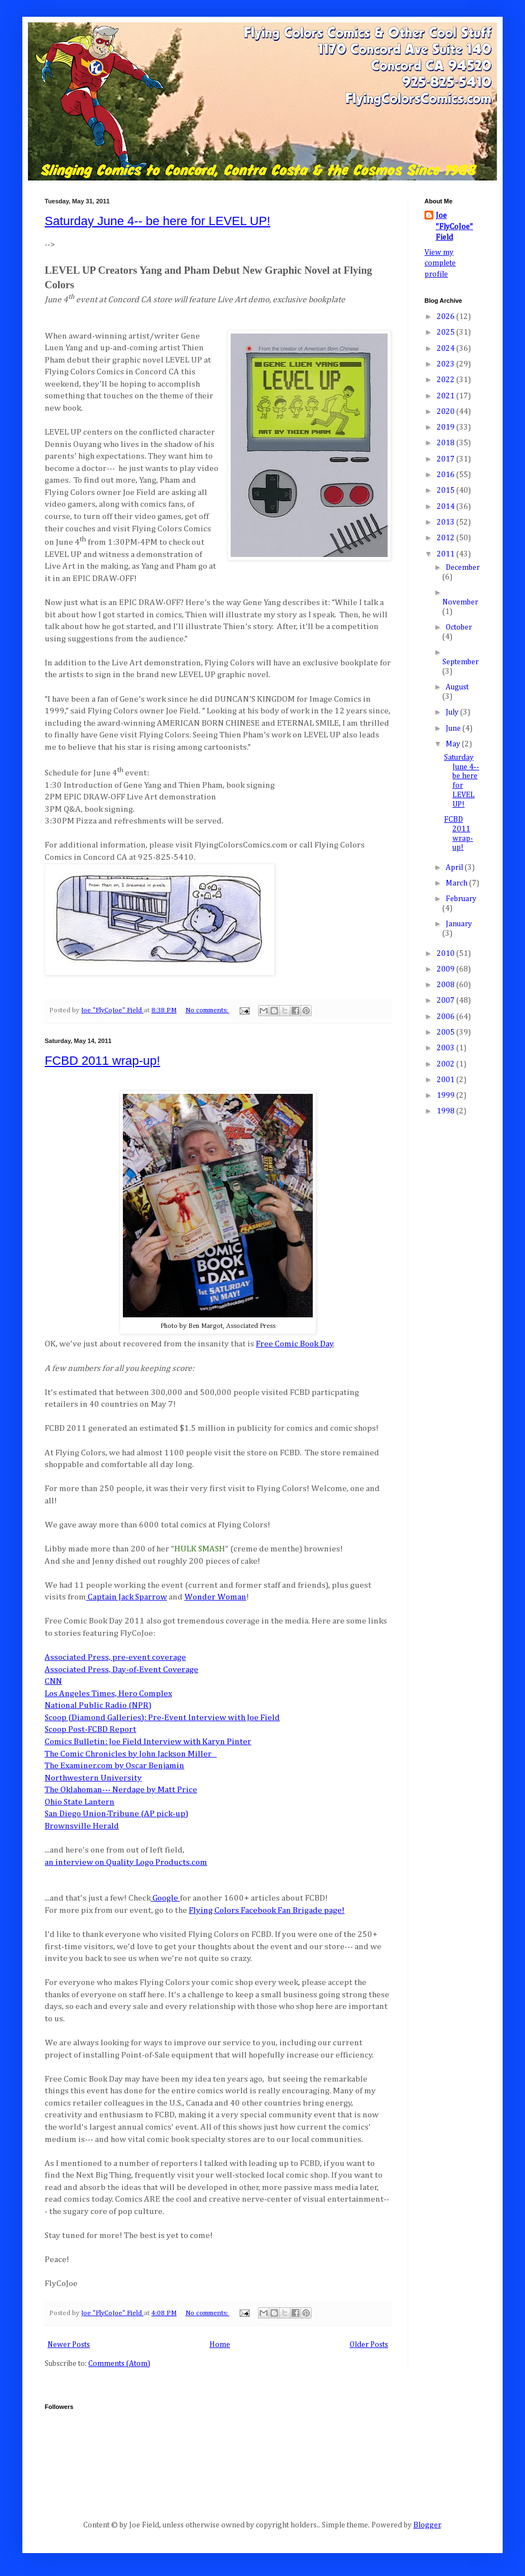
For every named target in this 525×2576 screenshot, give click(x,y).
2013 (446, 522)
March (457, 883)
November (460, 602)
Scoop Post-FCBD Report (90, 1729)
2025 (446, 332)
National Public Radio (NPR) (98, 1705)
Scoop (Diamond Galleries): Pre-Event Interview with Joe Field (162, 1717)
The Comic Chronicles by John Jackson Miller (129, 1754)
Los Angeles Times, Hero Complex (108, 1693)
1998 (446, 1111)
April (455, 868)
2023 (446, 364)
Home (219, 2345)
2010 (446, 954)
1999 (446, 1095)
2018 (446, 443)
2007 (446, 1000)
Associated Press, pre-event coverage (115, 1657)
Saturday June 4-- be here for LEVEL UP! (157, 221)
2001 (446, 1080)
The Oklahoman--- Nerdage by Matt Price (121, 1789)
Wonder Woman (215, 1597)
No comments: (207, 1010)
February (461, 899)
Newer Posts (68, 2345)
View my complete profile (440, 263)
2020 (446, 412)
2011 (446, 554)
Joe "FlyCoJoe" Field (454, 226)
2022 (446, 380)
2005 (446, 1032)
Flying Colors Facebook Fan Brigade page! (267, 1910)
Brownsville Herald (82, 1826)
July (453, 712)
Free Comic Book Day (294, 1344)
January (459, 924)
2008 (446, 985)
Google (165, 1898)
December (463, 568)
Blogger (427, 2525)
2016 (446, 475)
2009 (446, 969)
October (459, 627)
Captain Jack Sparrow (126, 1597)
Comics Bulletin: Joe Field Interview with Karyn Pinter (148, 1741)
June (454, 728)
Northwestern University (93, 1778)
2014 (446, 507)
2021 (446, 396)
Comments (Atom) (119, 2364)
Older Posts (369, 2345)
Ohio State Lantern (79, 1802)
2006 (446, 1017)
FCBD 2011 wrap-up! (102, 1061)
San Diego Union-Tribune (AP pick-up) (116, 1814)
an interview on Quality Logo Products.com (126, 1862)
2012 (446, 538)
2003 (446, 1048)
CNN (53, 1681)
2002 (446, 1064)
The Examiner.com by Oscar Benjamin (114, 1765)
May (454, 744)
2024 (446, 349)
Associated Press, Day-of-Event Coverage (121, 1669)
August (457, 687)
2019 (446, 427)
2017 (446, 459)
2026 (446, 317)
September (460, 662)
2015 (446, 490)
